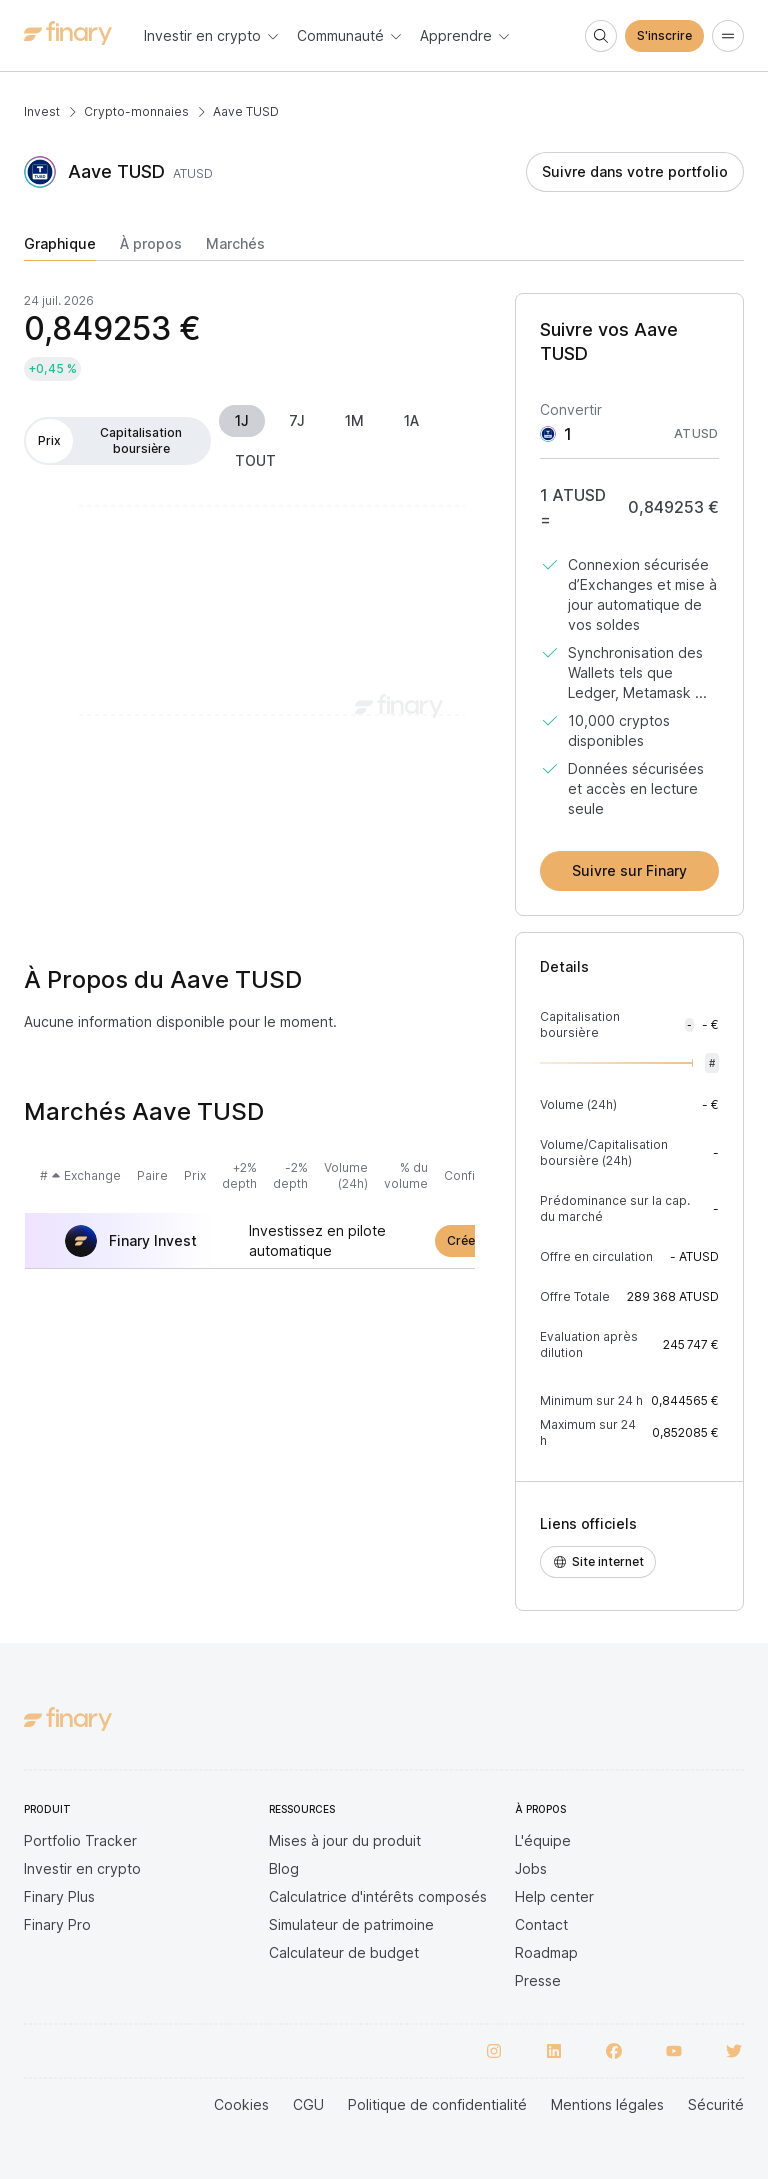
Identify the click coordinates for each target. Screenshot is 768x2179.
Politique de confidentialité (437, 2104)
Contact (541, 1924)
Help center (554, 1896)
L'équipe (543, 1840)
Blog (284, 1868)
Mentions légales (607, 2104)
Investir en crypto (82, 1868)
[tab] (60, 248)
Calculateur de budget (344, 1952)
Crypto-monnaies (136, 111)
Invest (42, 111)
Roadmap (546, 1952)
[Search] (601, 36)
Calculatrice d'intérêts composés (378, 1896)
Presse (538, 1980)
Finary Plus (59, 1896)
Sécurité (716, 2104)
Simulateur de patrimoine (351, 1924)
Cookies (241, 2104)
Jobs (531, 1868)
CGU (308, 2104)
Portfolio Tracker (80, 1840)
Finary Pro (57, 1924)
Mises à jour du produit (345, 1840)
